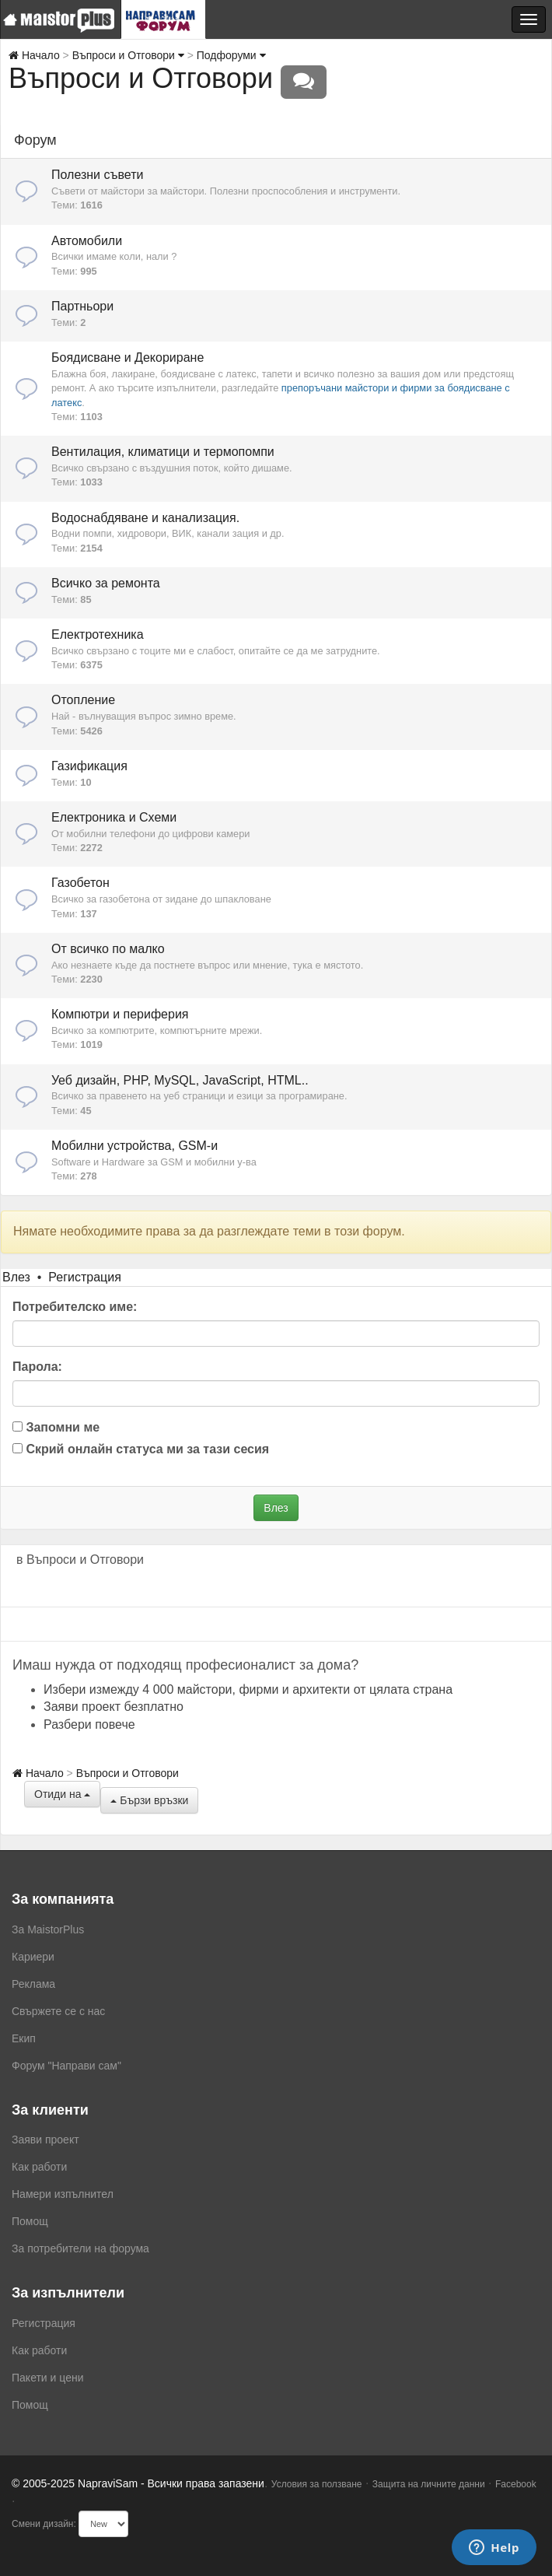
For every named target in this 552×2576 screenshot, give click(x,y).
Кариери (33, 1956)
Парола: (37, 1366)
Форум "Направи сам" (66, 2065)
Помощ (30, 2221)
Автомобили (86, 240)
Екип (24, 2038)
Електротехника (97, 634)
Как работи (39, 2167)
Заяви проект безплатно (113, 1706)
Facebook (515, 2484)
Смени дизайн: (44, 2523)
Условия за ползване (316, 2484)
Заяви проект (45, 2139)
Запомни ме (56, 1427)
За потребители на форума (80, 2248)
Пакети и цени (47, 2377)
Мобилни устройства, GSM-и (134, 1145)
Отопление (83, 699)
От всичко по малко (108, 948)
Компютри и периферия (119, 1014)
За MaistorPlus (48, 1929)
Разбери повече (89, 1724)
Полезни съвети (97, 174)
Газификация (89, 766)
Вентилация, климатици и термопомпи (162, 451)
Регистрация (84, 1277)
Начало (34, 55)
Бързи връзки (149, 1800)
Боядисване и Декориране (127, 357)
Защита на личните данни (428, 2484)
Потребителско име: (74, 1306)
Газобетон (80, 882)
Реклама (33, 1984)
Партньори (82, 306)
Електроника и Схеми (113, 817)
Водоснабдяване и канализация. (145, 517)
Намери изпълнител (63, 2194)
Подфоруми (231, 55)
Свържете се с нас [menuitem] (58, 2011)
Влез (16, 1277)
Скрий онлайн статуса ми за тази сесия (140, 1449)
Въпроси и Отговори (128, 55)
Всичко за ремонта (105, 583)
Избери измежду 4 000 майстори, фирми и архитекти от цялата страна (248, 1689)
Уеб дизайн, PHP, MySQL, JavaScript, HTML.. (180, 1080)
